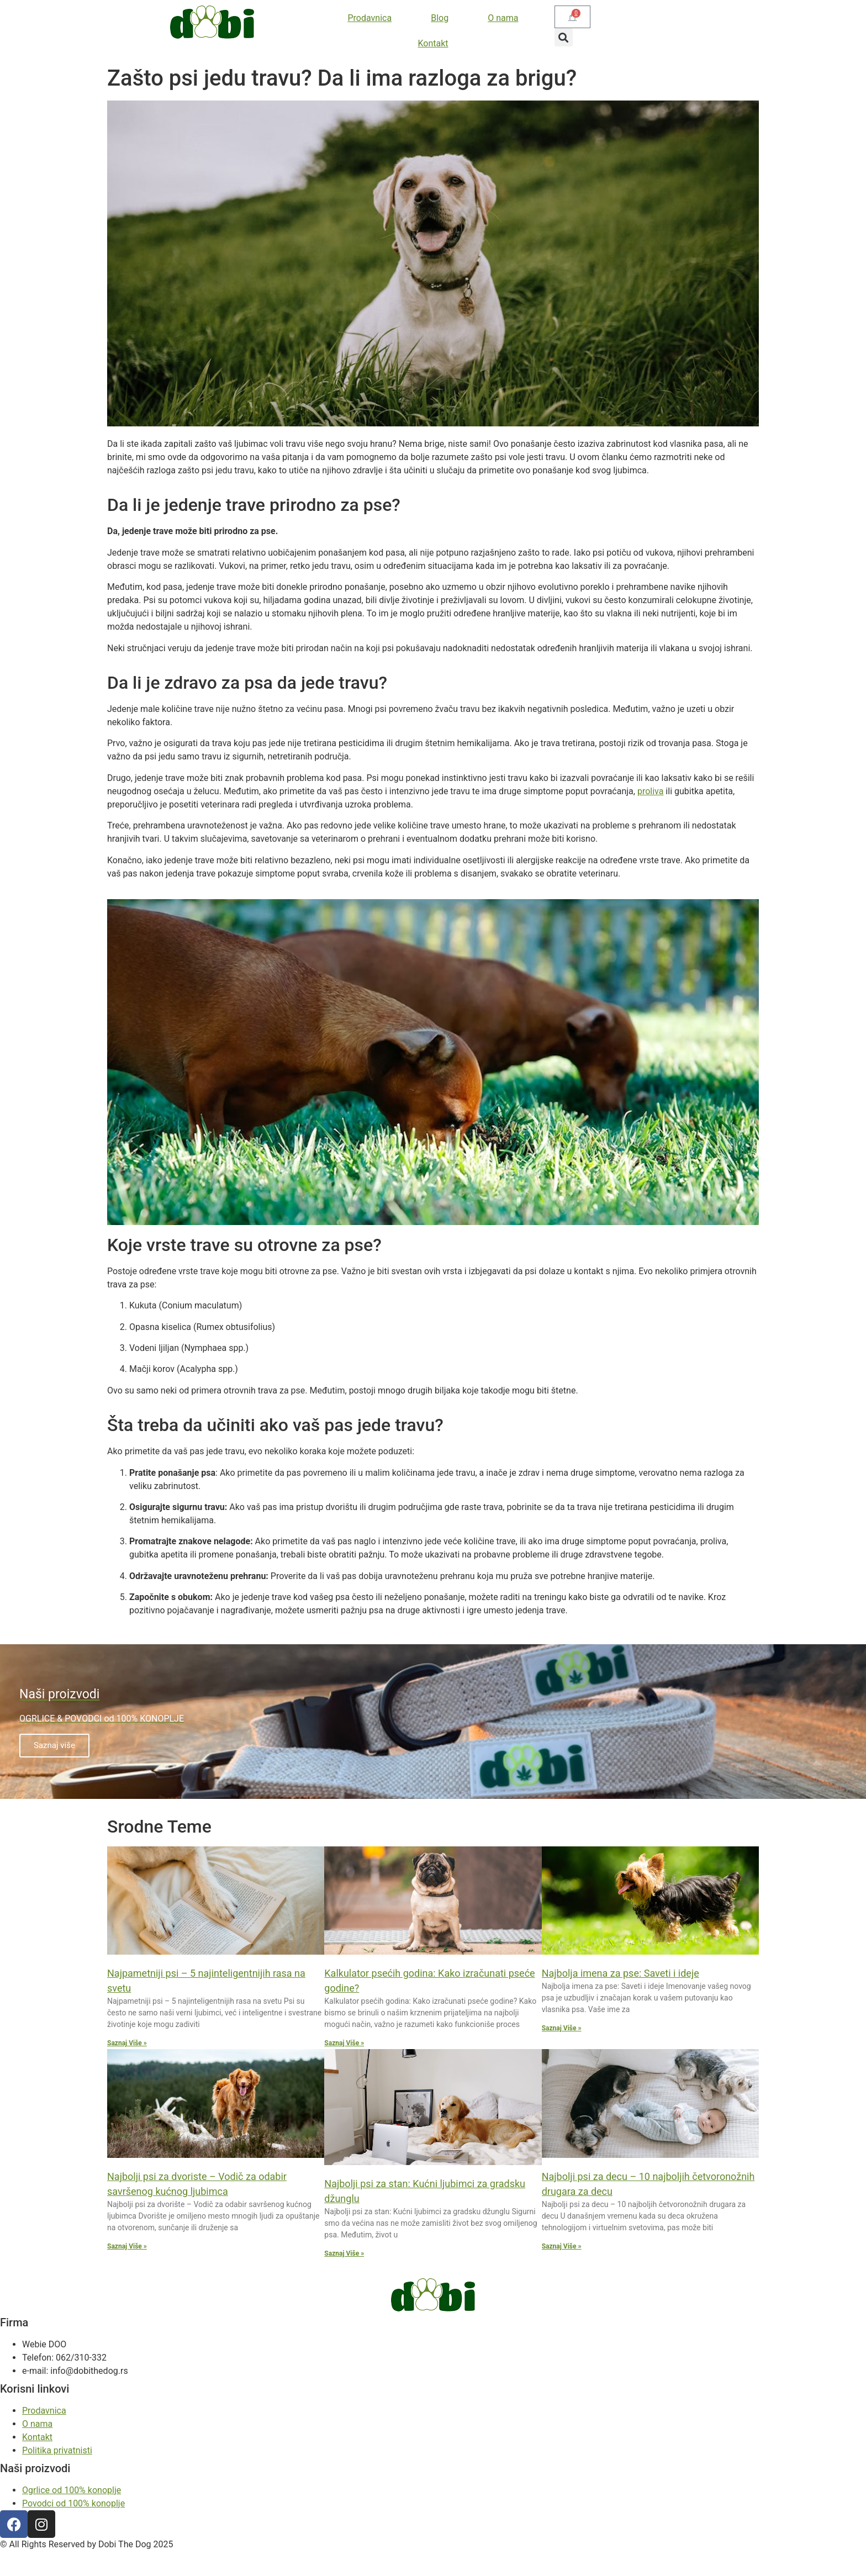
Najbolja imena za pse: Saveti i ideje (620, 1973)
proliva (650, 791)
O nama (503, 18)
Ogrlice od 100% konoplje (71, 2490)
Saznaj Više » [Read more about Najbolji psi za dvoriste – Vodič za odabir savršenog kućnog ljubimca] (127, 2246)
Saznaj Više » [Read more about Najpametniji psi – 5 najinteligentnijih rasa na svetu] (127, 2043)
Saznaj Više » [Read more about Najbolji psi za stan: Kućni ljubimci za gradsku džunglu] (344, 2253)
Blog (439, 18)
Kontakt (433, 43)
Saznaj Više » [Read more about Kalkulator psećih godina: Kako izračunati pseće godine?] (344, 2043)
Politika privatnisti (57, 2450)
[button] (564, 37)
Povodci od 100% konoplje (73, 2503)
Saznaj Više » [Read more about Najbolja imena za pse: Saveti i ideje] (562, 2028)
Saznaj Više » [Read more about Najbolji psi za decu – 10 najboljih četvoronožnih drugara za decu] (562, 2246)
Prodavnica (370, 18)
